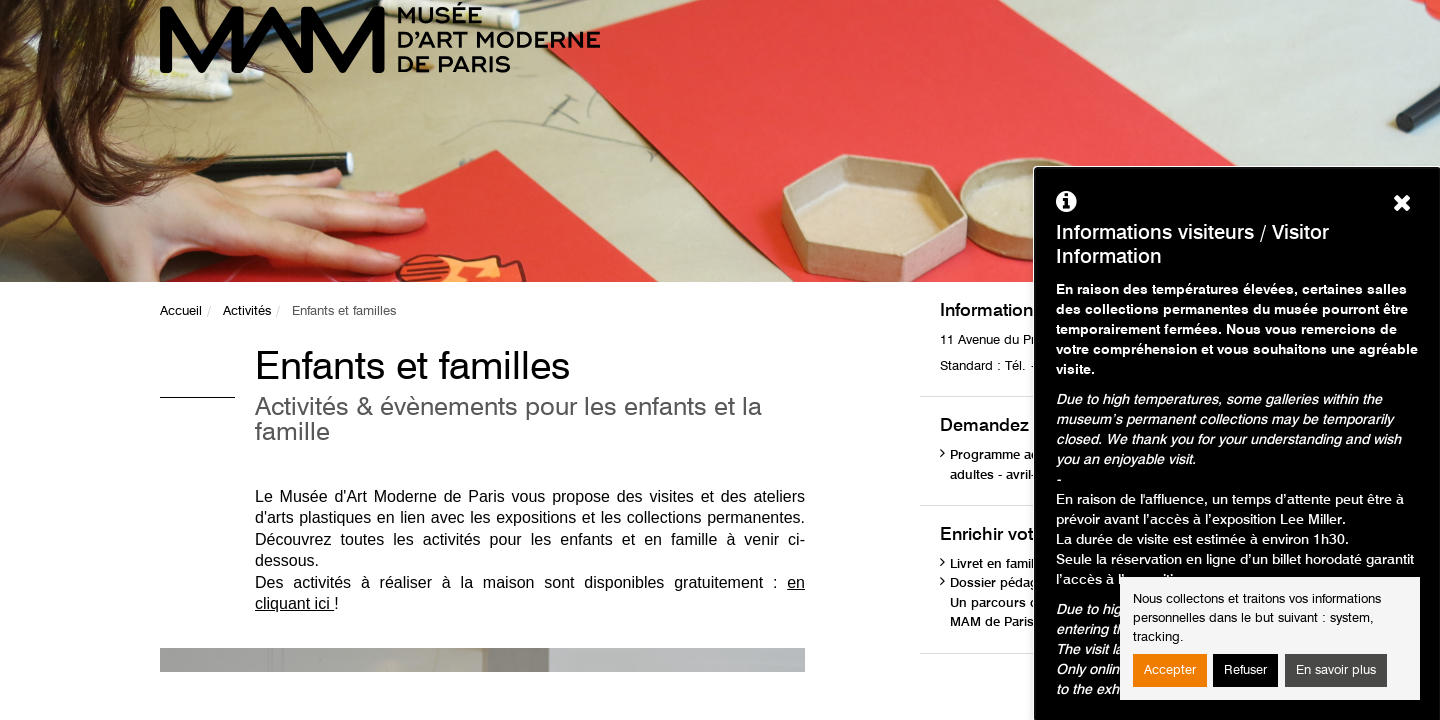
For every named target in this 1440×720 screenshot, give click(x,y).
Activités (247, 311)
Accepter (1170, 670)
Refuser (1245, 670)
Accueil (181, 311)
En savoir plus (1336, 670)
